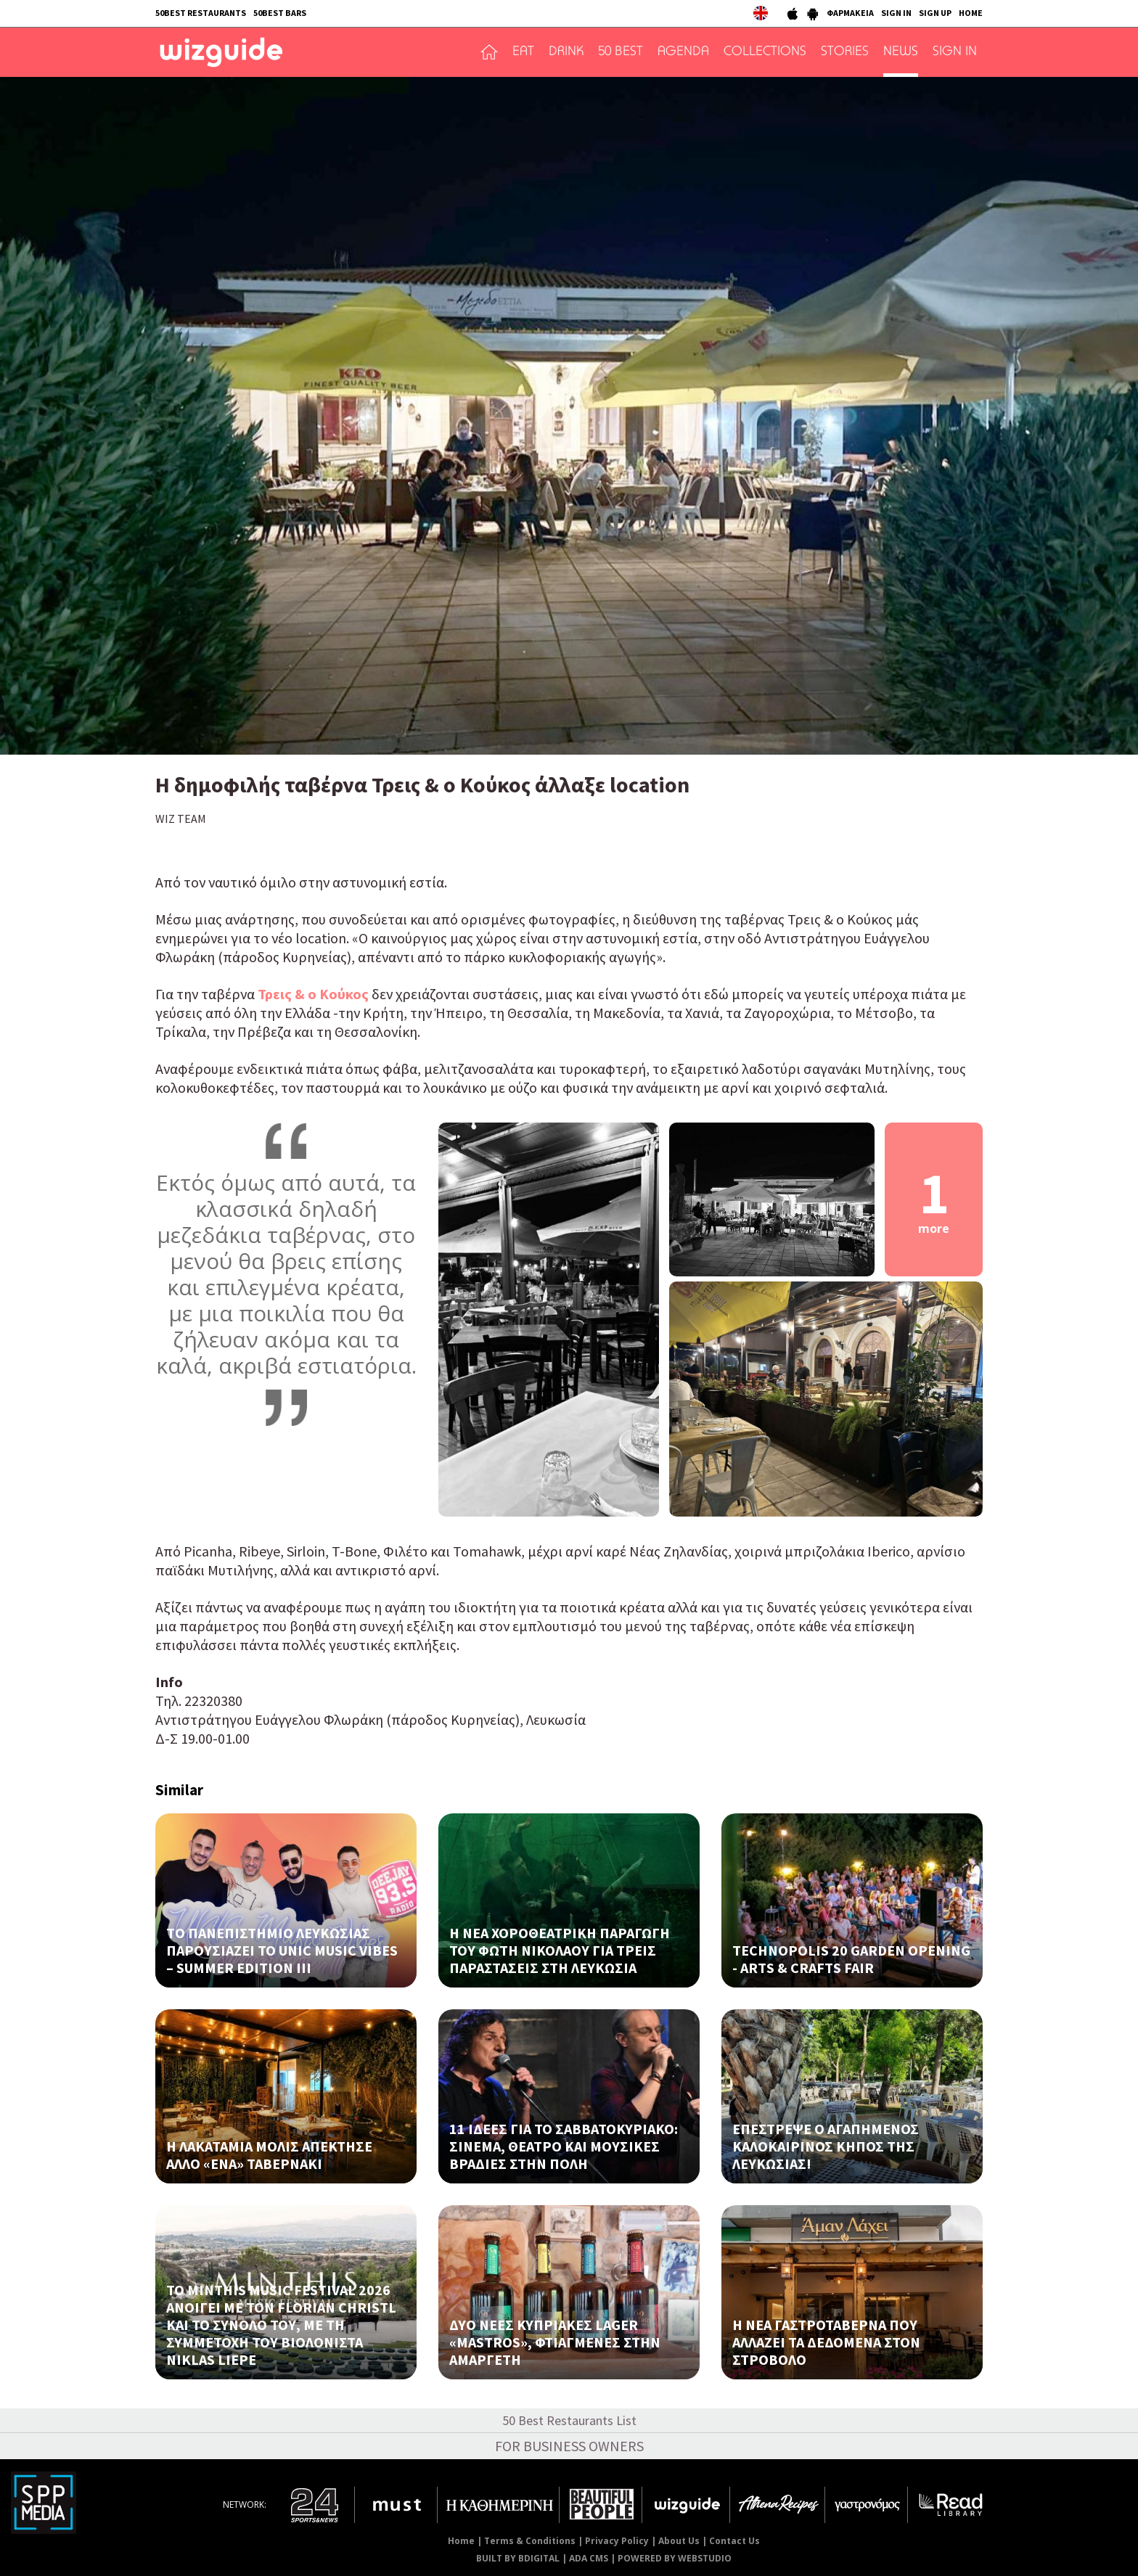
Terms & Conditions (530, 2541)
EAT (523, 52)
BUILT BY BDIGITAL (518, 2558)
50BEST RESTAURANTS (200, 12)
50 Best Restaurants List (569, 2420)
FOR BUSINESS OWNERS (569, 2446)
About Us (679, 2541)
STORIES (845, 52)
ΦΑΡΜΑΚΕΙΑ (850, 12)
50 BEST (620, 52)
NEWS (900, 52)
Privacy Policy (617, 2541)
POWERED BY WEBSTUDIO (675, 2558)
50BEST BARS (279, 12)
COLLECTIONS (765, 52)
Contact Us (734, 2541)
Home (461, 2541)
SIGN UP (935, 12)
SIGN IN (896, 12)
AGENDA (683, 52)
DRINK (566, 52)
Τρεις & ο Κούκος (313, 994)
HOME (971, 12)
